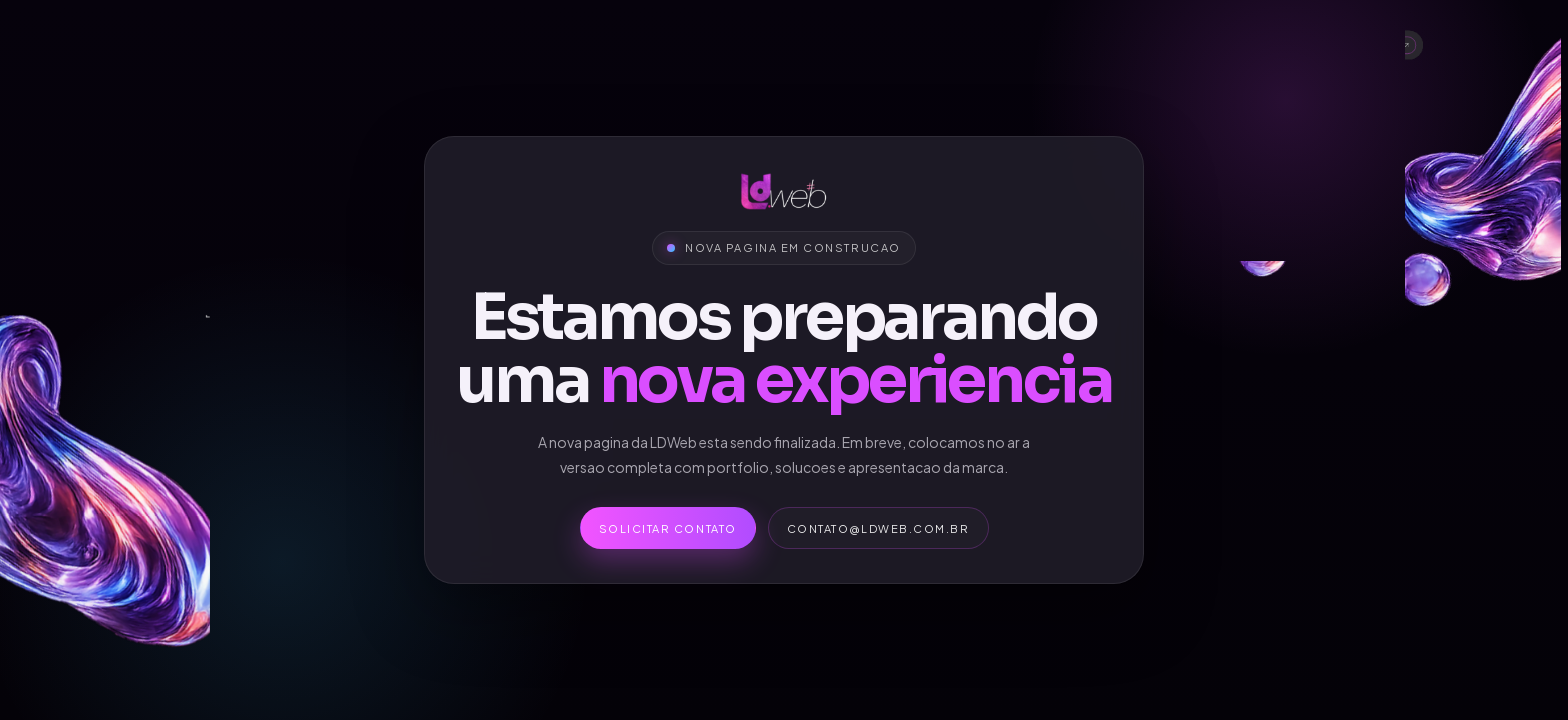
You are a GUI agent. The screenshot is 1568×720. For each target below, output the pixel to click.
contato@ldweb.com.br (878, 528)
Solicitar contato (668, 528)
